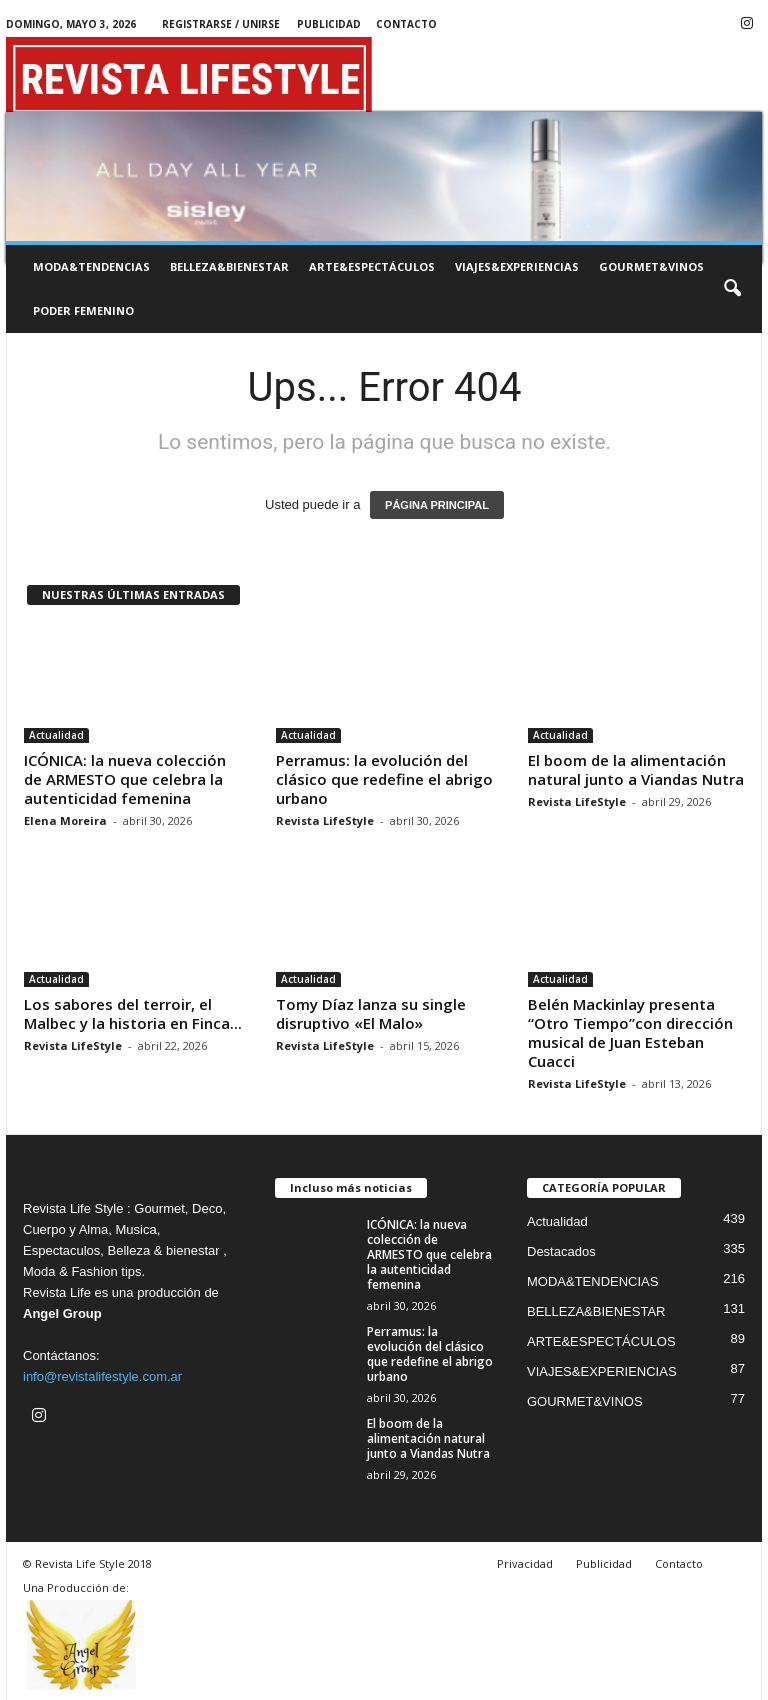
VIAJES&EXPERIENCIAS (517, 266)
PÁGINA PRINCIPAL (437, 505)
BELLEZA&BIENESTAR (229, 266)
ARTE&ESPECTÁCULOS (372, 266)
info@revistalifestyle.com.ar (102, 1376)
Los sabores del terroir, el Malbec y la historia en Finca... (133, 1013)
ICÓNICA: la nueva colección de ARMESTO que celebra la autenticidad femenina (125, 779)
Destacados (561, 1251)
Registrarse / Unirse (221, 24)
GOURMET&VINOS (651, 266)
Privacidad (525, 1563)
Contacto (406, 24)
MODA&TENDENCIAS (91, 266)
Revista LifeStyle (325, 820)
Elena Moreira (65, 820)
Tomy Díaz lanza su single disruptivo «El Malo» (371, 1013)
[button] (732, 289)
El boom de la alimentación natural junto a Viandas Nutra (636, 769)
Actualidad (56, 735)
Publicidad (329, 24)
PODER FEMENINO (83, 310)
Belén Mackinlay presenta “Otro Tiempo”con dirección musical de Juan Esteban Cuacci (630, 1032)
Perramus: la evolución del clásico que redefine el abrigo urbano (384, 779)
